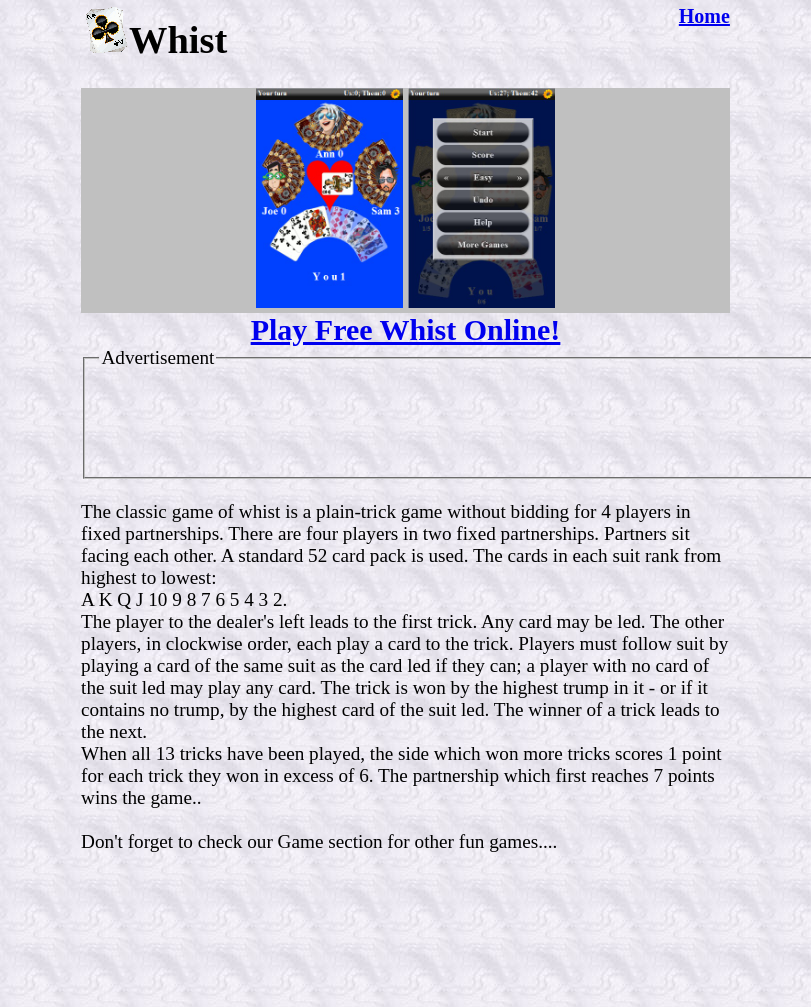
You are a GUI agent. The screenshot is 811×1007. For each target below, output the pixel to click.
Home (704, 16)
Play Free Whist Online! (406, 329)
